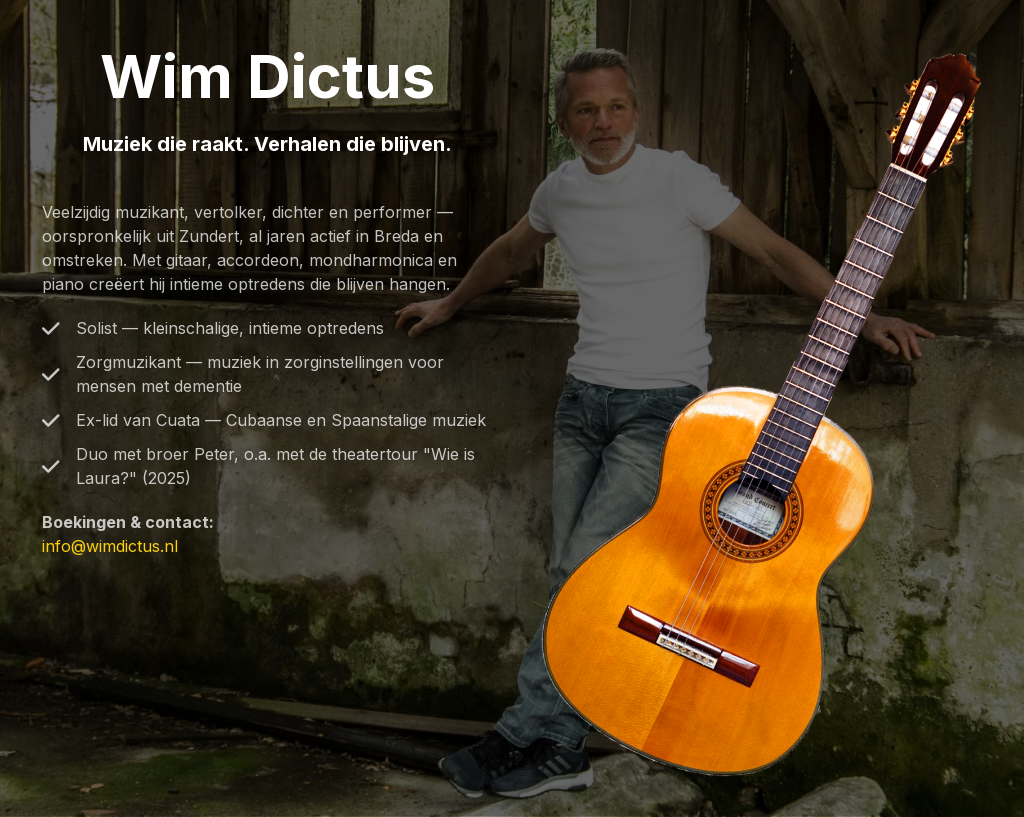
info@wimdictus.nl (110, 546)
